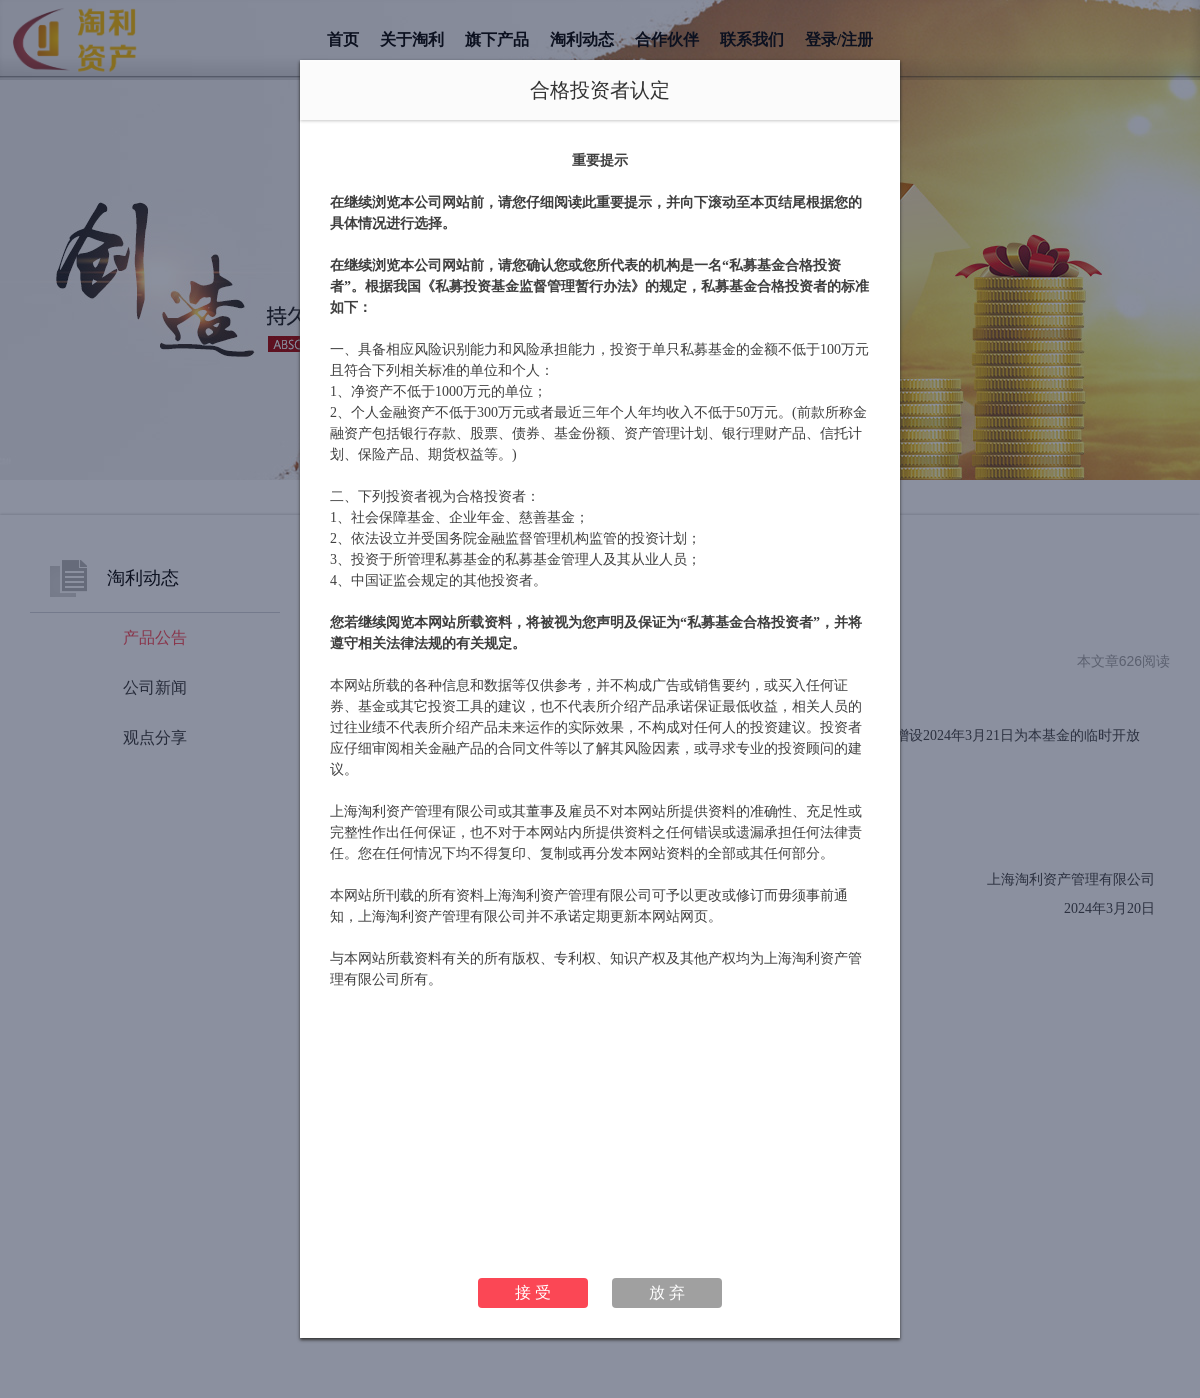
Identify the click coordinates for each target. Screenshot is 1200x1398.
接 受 (533, 1292)
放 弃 (667, 1292)
